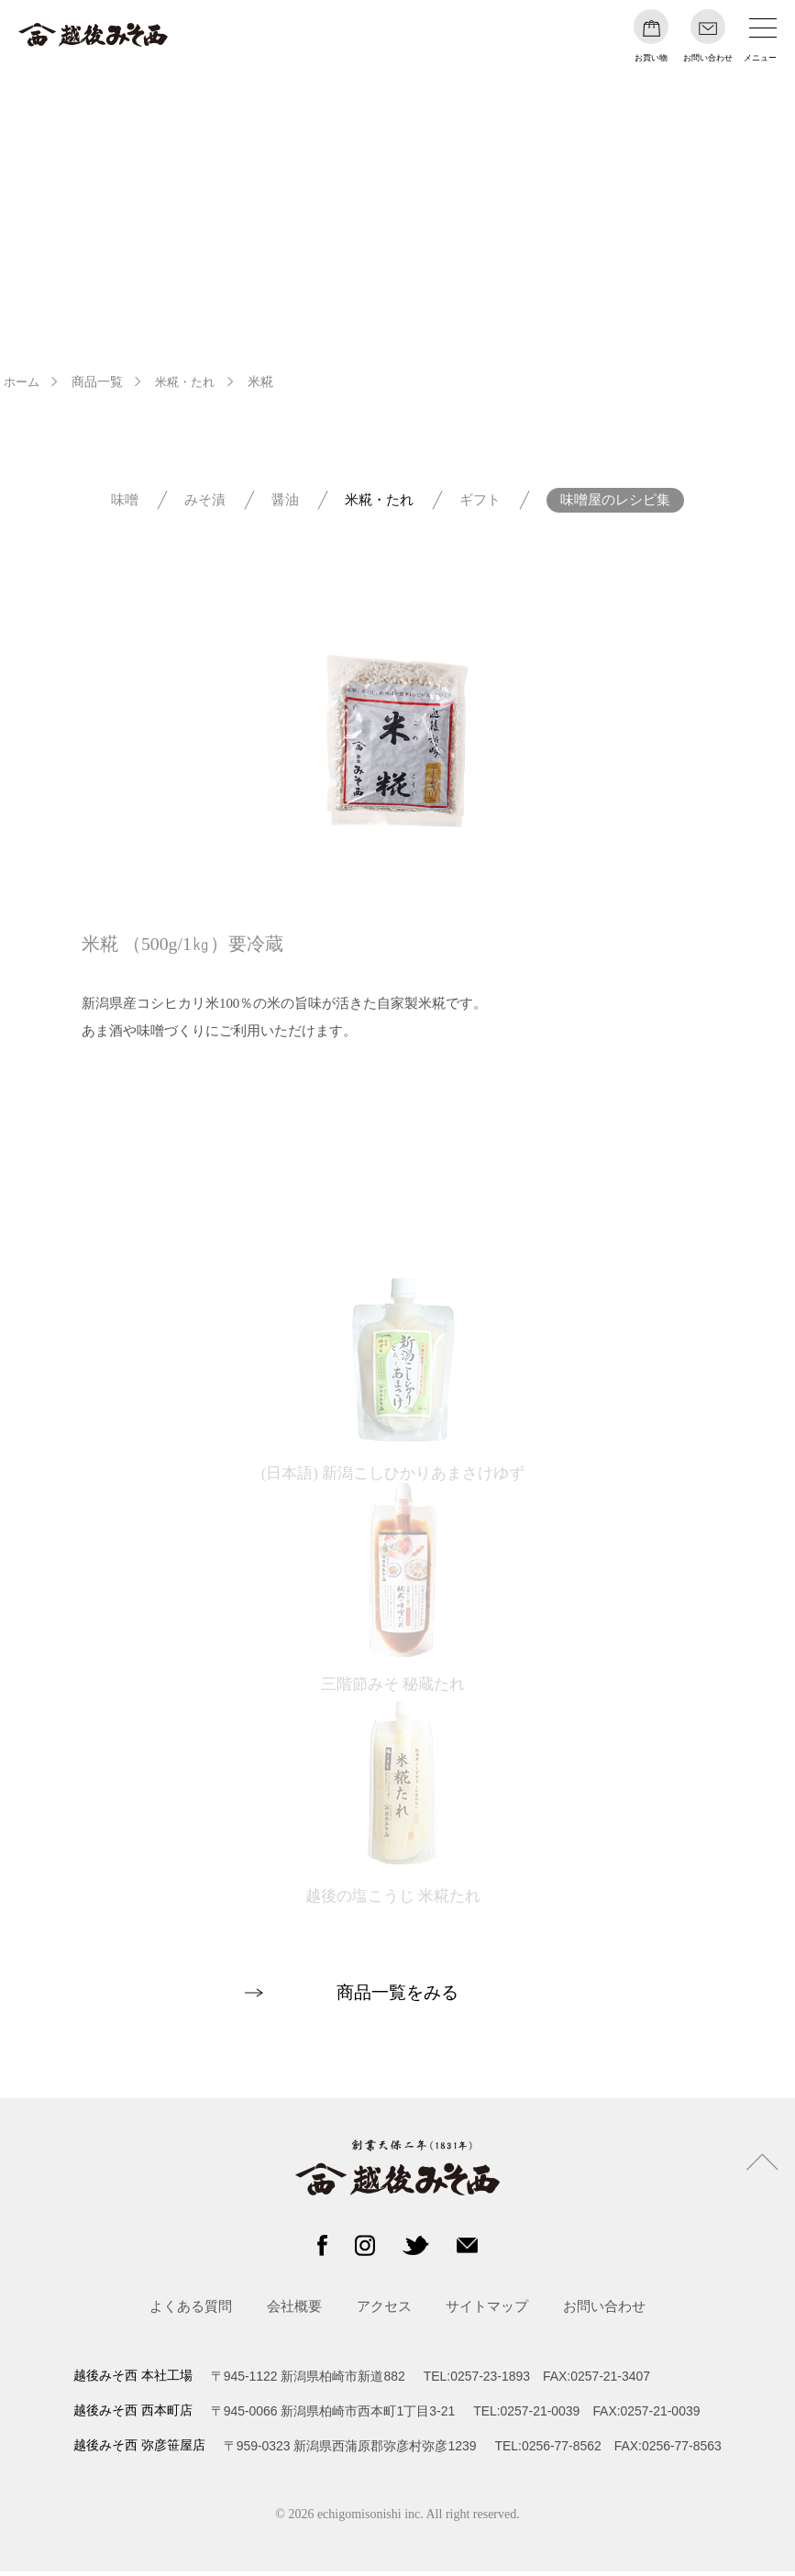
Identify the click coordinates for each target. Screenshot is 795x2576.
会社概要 (294, 2310)
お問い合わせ (604, 2310)
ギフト (480, 501)
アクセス (384, 2310)
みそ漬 (205, 501)
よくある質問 (190, 2310)
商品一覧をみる (397, 1997)
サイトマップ (487, 2310)
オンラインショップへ (399, 1142)
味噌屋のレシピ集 (615, 501)
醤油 (285, 501)
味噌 (124, 501)
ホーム (23, 382)
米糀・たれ (190, 382)
